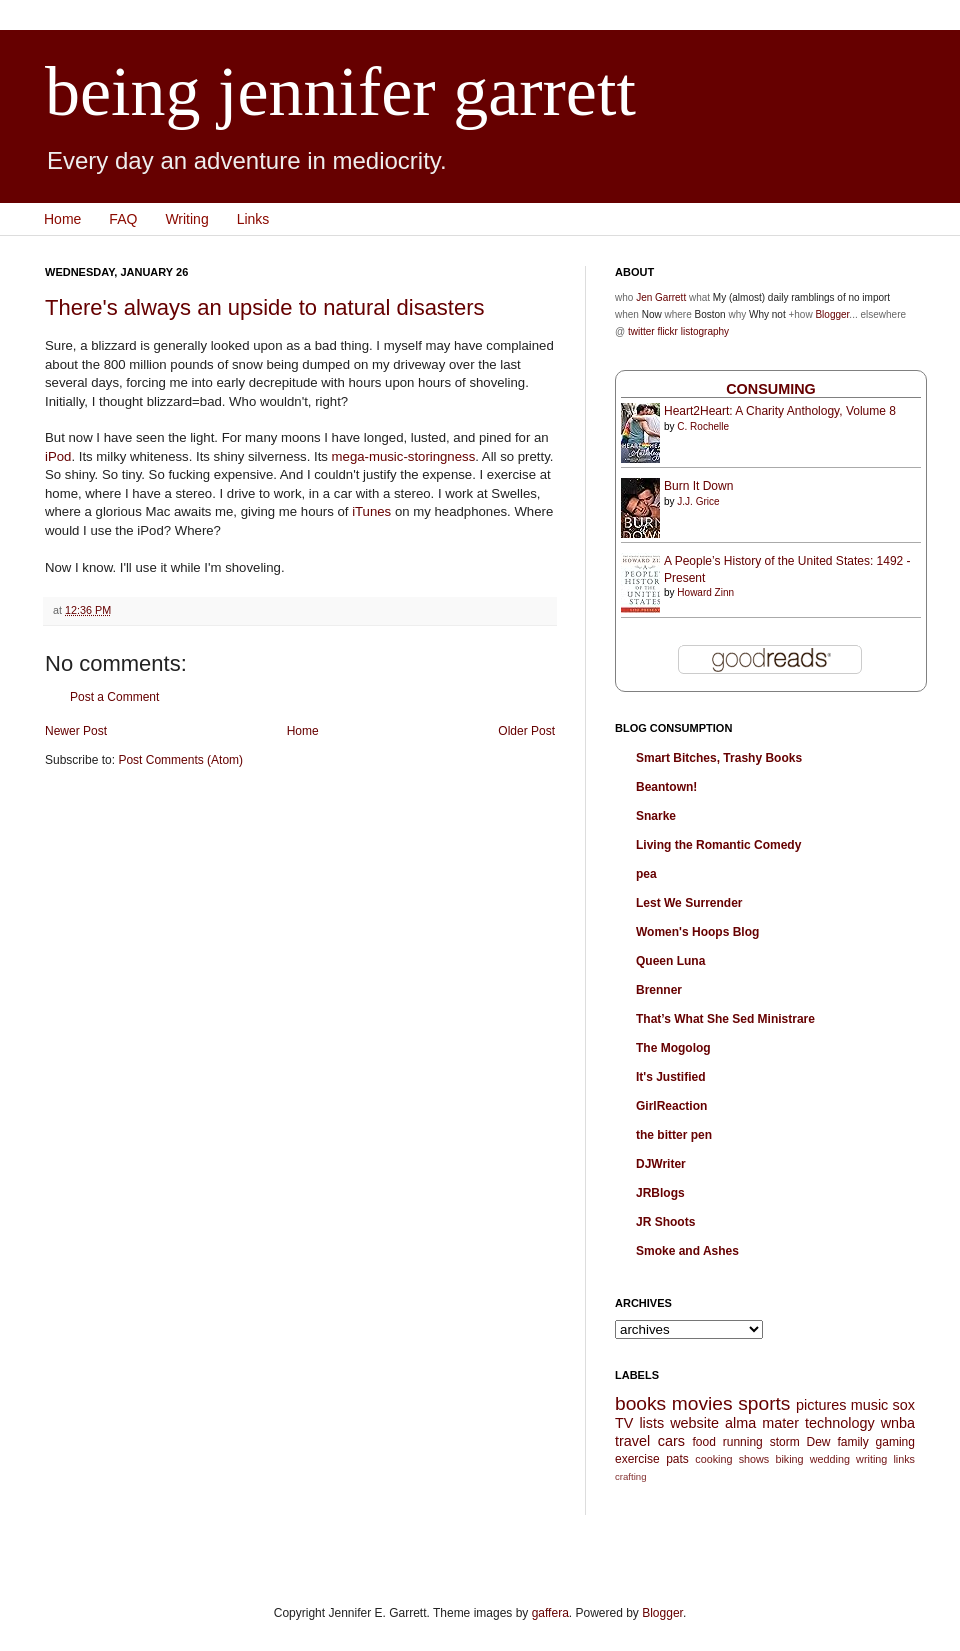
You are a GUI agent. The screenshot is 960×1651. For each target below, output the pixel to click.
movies (702, 1403)
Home (62, 219)
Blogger (832, 314)
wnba (898, 1423)
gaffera (550, 1613)
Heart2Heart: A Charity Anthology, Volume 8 (780, 411)
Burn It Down (698, 486)
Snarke (656, 816)
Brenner (659, 990)
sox (904, 1405)
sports (764, 1403)
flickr (667, 331)
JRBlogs (660, 1193)
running (743, 1442)
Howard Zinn (705, 592)
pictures (821, 1405)
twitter (641, 331)
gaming (895, 1442)
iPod (58, 456)
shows (754, 1459)
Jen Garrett (661, 297)
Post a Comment (114, 697)
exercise (637, 1459)
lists (651, 1423)
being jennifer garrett (340, 91)
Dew (819, 1442)
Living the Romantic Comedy (718, 845)
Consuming (771, 389)
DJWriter (661, 1164)
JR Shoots (665, 1222)
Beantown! (666, 787)
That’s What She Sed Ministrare (725, 1019)
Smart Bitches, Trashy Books (719, 758)
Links (253, 219)
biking (789, 1459)
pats (677, 1459)
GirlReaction (671, 1106)
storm (785, 1442)
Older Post (526, 731)
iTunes (371, 511)
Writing (186, 219)
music (870, 1405)
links (904, 1459)
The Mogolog (673, 1048)
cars (671, 1441)
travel (632, 1441)
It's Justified (671, 1077)
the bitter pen (674, 1135)
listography (705, 331)
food (703, 1442)
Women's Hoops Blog (697, 932)
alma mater (762, 1423)
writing (871, 1459)
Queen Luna (670, 961)
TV (624, 1423)
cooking (713, 1459)
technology (840, 1423)
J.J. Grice (698, 501)
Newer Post (76, 731)
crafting (630, 1476)
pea (646, 874)
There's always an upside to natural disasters (265, 307)
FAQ (123, 219)
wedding (830, 1459)
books (640, 1403)
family (852, 1442)
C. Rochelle (703, 426)
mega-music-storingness (404, 456)
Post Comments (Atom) (180, 760)
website (694, 1423)
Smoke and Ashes (687, 1251)
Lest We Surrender (689, 903)
